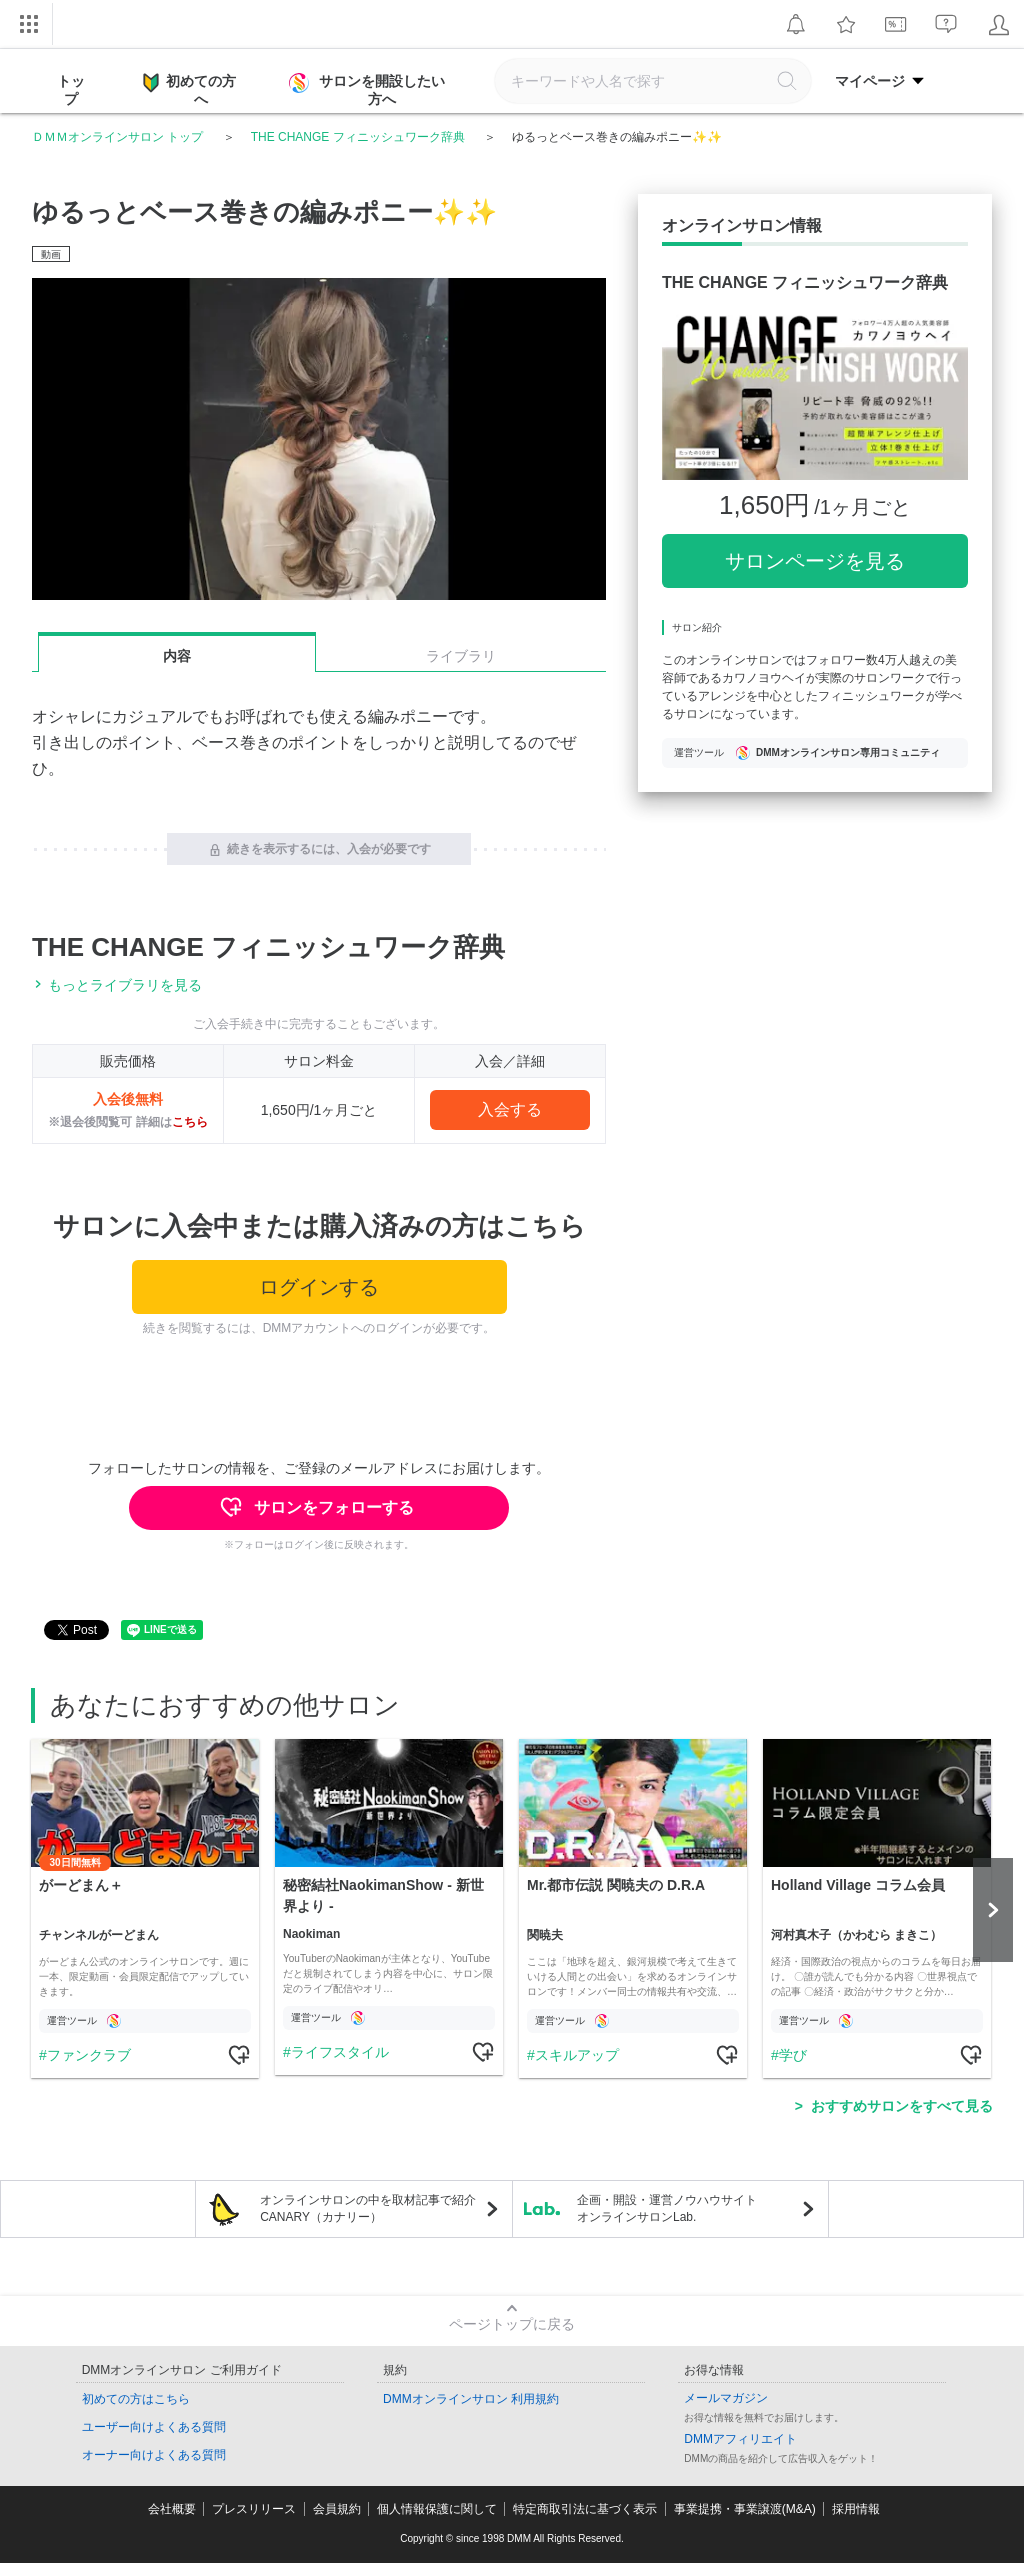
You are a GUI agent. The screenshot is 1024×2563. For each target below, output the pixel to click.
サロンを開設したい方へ (369, 90)
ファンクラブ (89, 2055)
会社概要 (172, 2509)
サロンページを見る (815, 561)
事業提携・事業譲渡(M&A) (745, 2509)
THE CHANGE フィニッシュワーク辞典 (358, 137)
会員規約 (337, 2509)
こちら (190, 1122)
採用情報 (856, 2509)
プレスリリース (254, 2509)
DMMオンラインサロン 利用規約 (471, 2399)
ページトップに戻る (512, 2324)
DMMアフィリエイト (740, 2439)
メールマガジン (726, 2398)
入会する (510, 1109)
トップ (71, 90)
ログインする (319, 1287)
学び (793, 2055)
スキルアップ (577, 2055)
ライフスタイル (340, 2052)
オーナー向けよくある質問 (154, 2455)
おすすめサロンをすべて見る (902, 2106)
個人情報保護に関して (437, 2509)
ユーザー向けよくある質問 (154, 2427)
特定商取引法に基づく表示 (585, 2509)
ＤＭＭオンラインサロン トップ (117, 137)
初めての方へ (189, 89)
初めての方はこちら (136, 2399)
